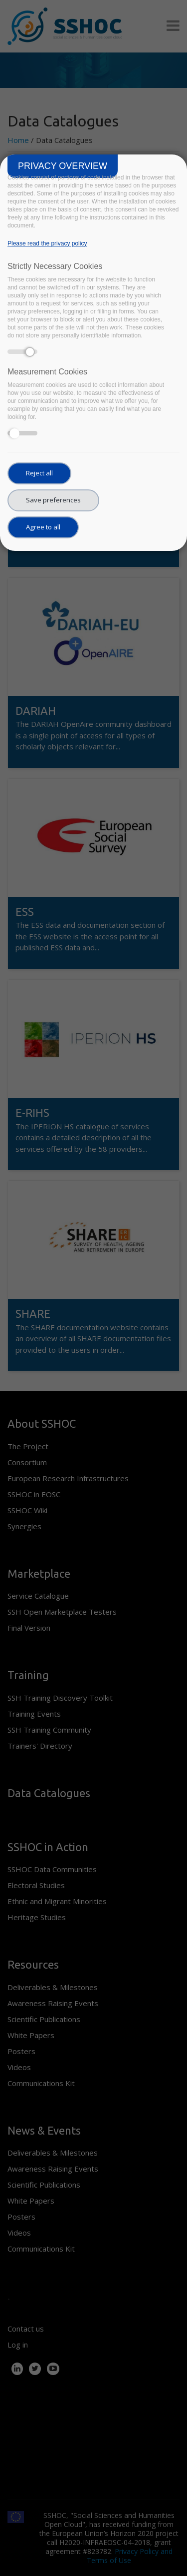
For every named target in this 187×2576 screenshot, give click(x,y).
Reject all (39, 472)
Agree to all (43, 526)
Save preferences (53, 499)
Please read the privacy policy (47, 243)
